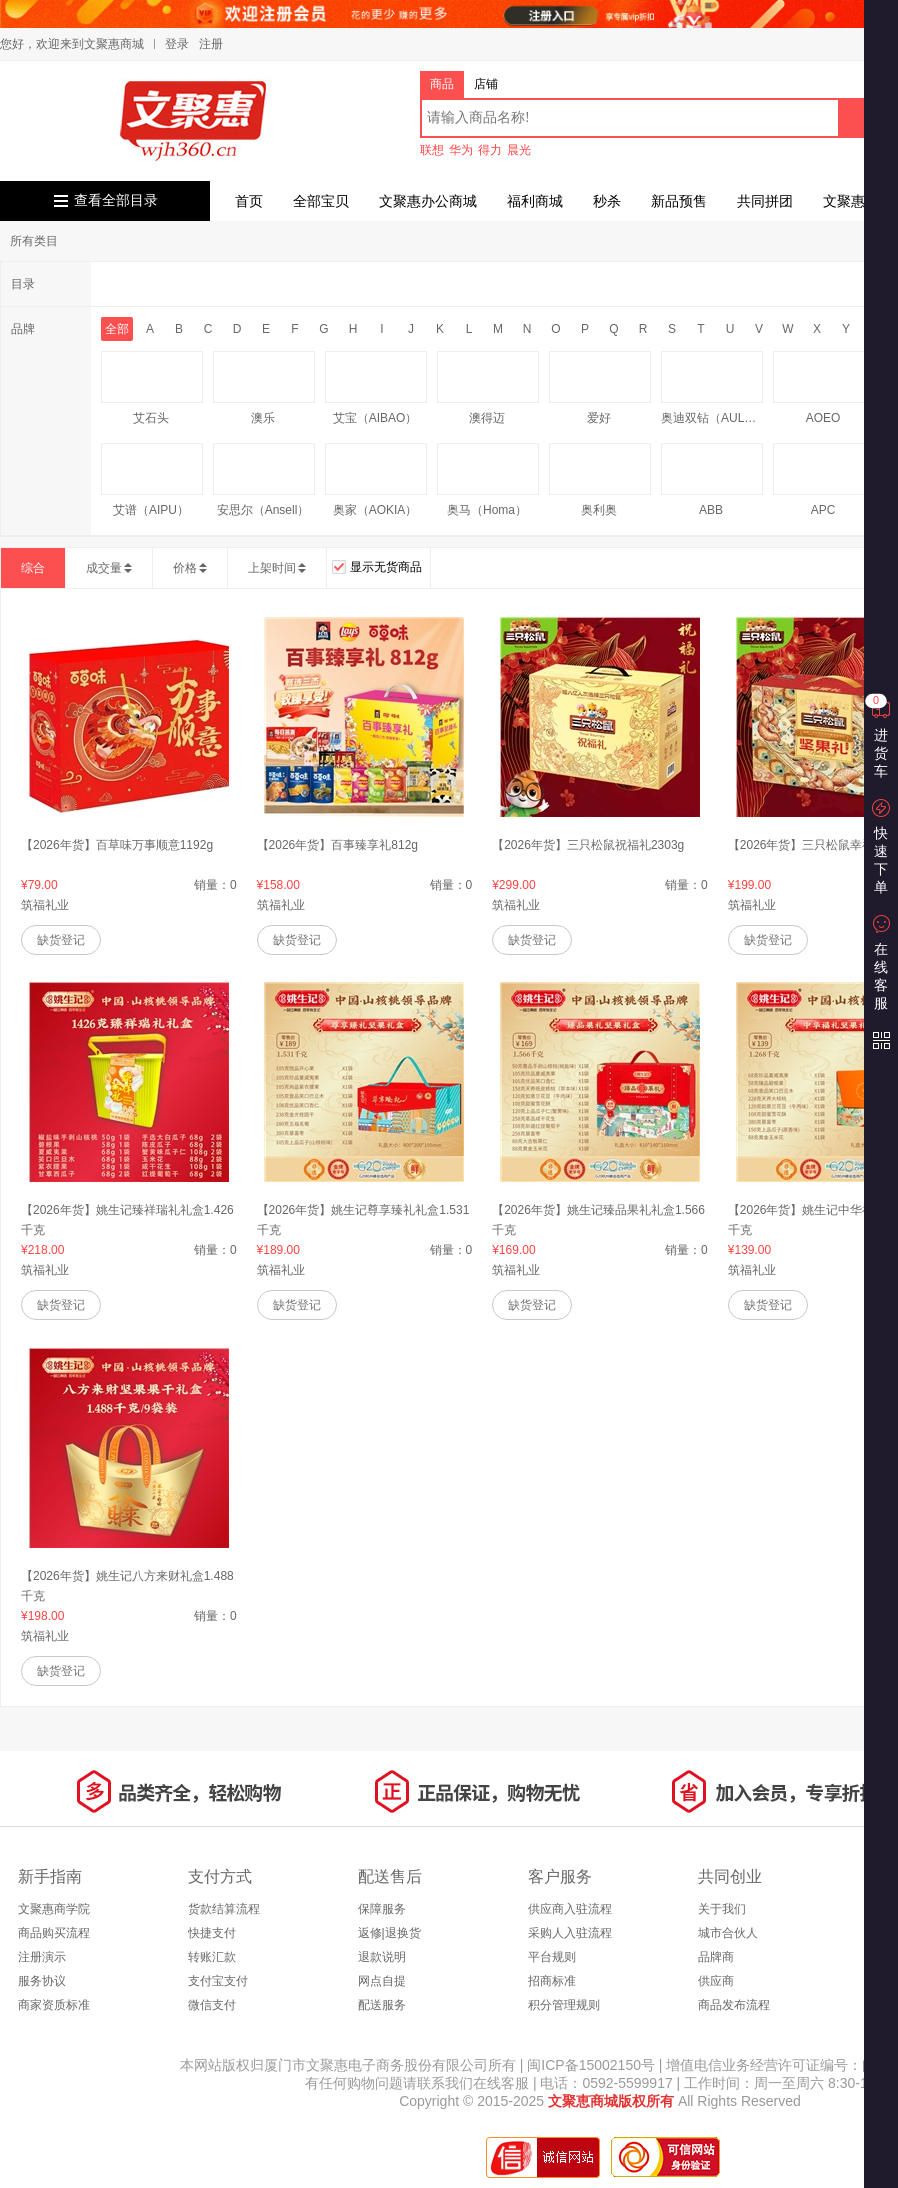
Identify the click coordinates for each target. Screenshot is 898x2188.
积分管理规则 (564, 2005)
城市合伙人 (728, 1933)
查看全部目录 (116, 200)
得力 (490, 150)
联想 (432, 150)
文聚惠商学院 (54, 1909)
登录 (177, 44)
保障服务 (382, 1909)
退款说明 (382, 1957)
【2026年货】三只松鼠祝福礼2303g (588, 845)
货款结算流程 (224, 1909)
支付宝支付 (218, 1981)
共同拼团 (765, 201)
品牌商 (716, 1957)
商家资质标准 (54, 2005)
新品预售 (679, 201)
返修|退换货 (389, 1933)
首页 (249, 201)
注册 (211, 44)
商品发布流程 (734, 2005)
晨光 (519, 150)
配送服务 (382, 2005)
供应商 (716, 1981)
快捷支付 (212, 1933)
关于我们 (722, 1909)
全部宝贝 (321, 201)
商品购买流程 (54, 1933)
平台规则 (552, 1957)
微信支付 (212, 2005)
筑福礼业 (45, 905)
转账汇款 (212, 1957)
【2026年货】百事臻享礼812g (337, 845)
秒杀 (607, 201)
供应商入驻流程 (570, 1909)
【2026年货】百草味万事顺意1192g (117, 845)
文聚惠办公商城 (428, 201)
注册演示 (42, 1957)
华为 (461, 150)
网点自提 (382, 1981)
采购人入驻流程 (570, 1933)
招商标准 (552, 1981)
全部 (117, 329)
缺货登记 (61, 940)
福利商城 (535, 201)
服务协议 (42, 1981)
